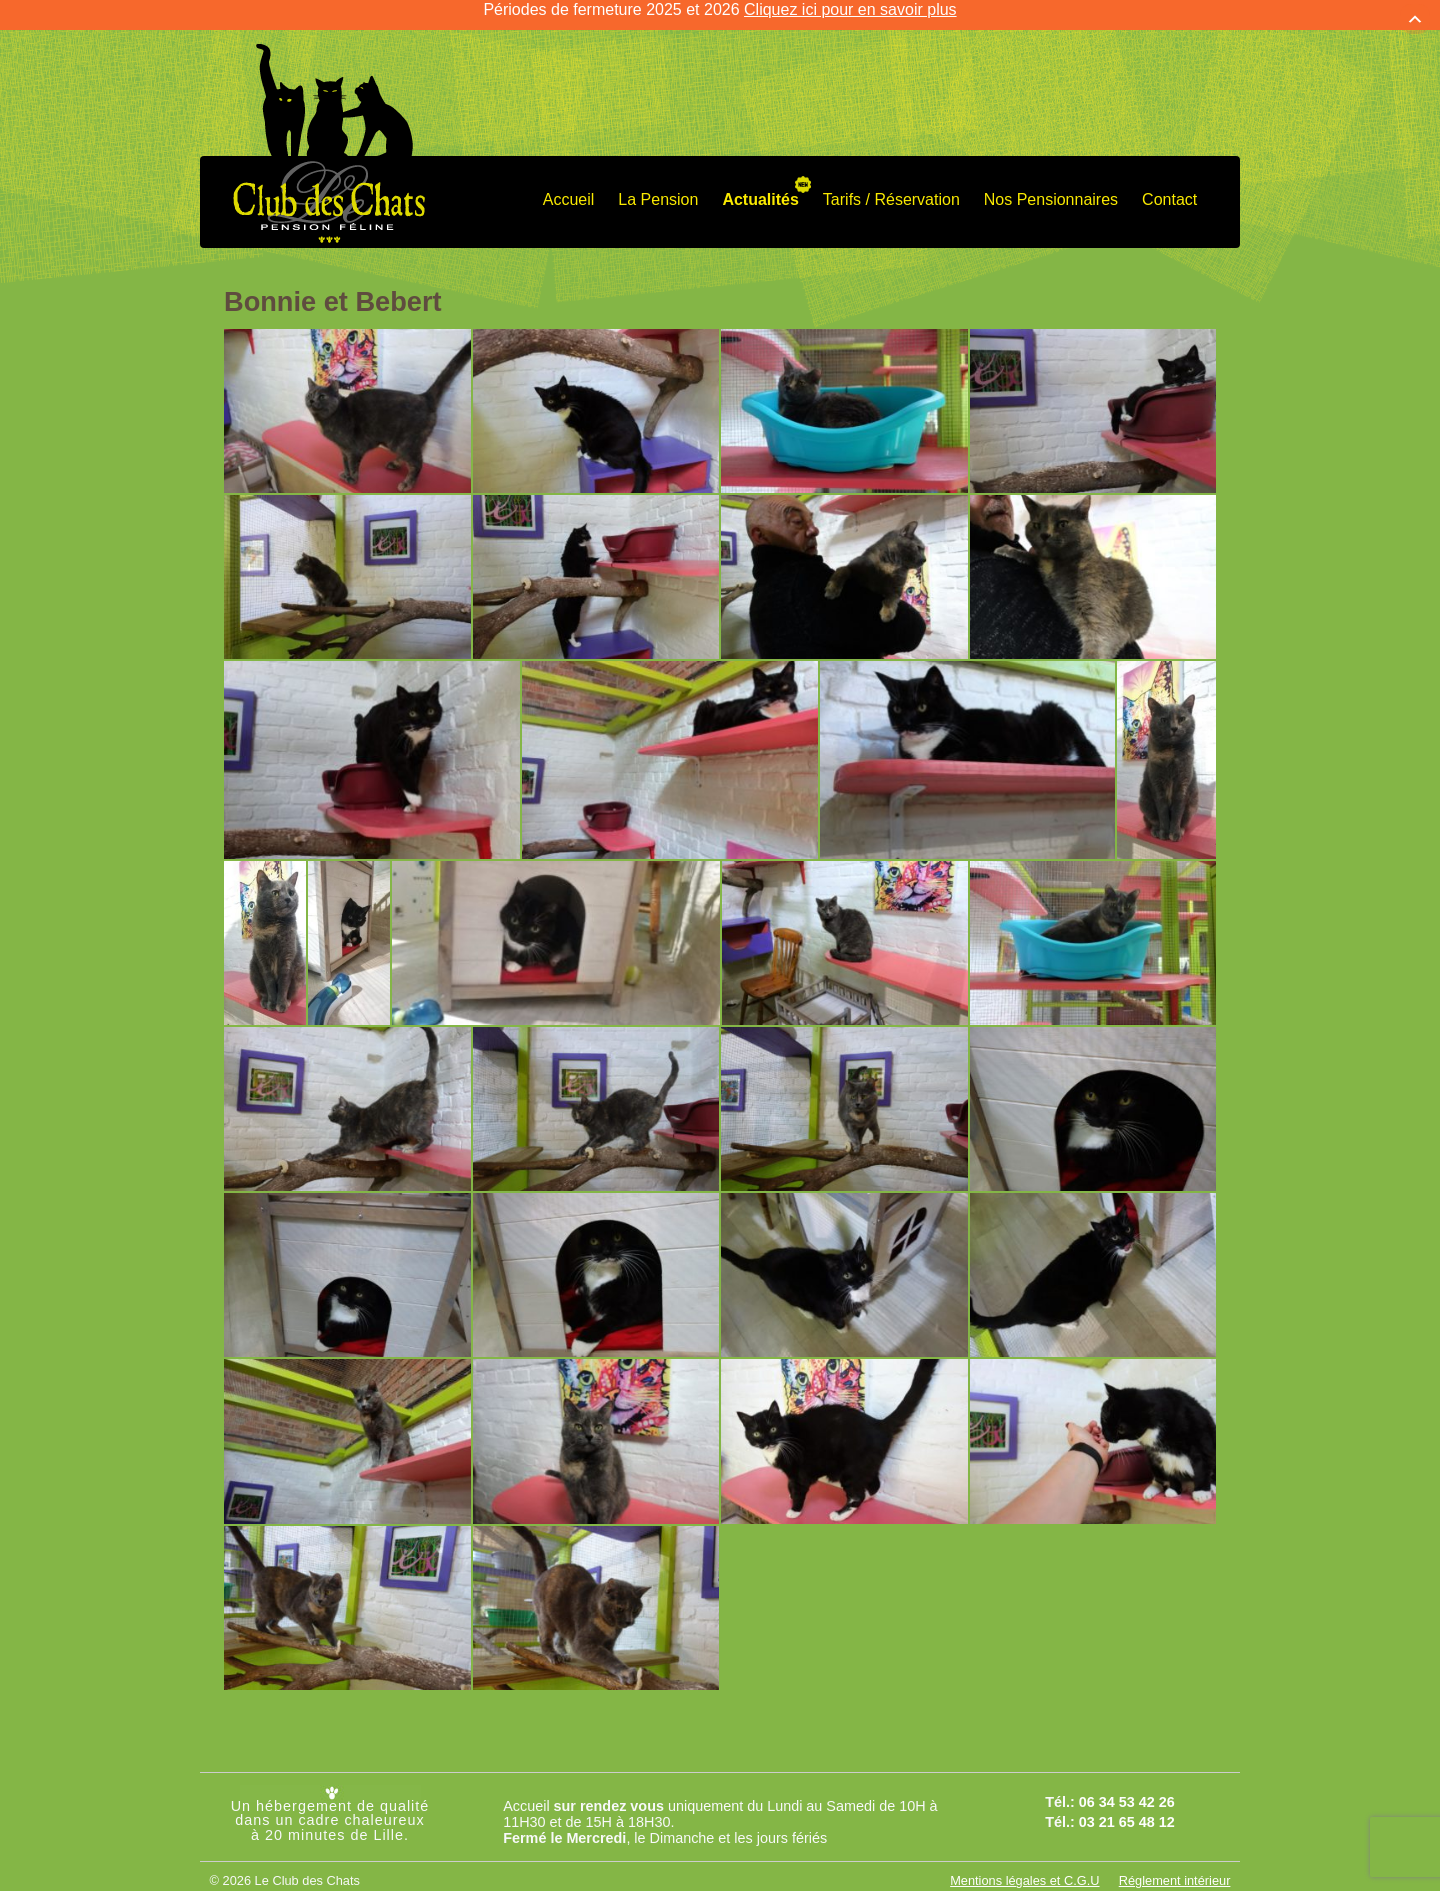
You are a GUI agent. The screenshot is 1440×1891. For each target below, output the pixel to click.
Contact (1169, 190)
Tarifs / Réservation (891, 190)
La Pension (658, 190)
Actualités (760, 190)
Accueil (569, 190)
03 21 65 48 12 (1127, 1813)
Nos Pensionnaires (1051, 190)
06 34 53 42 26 (1127, 1793)
